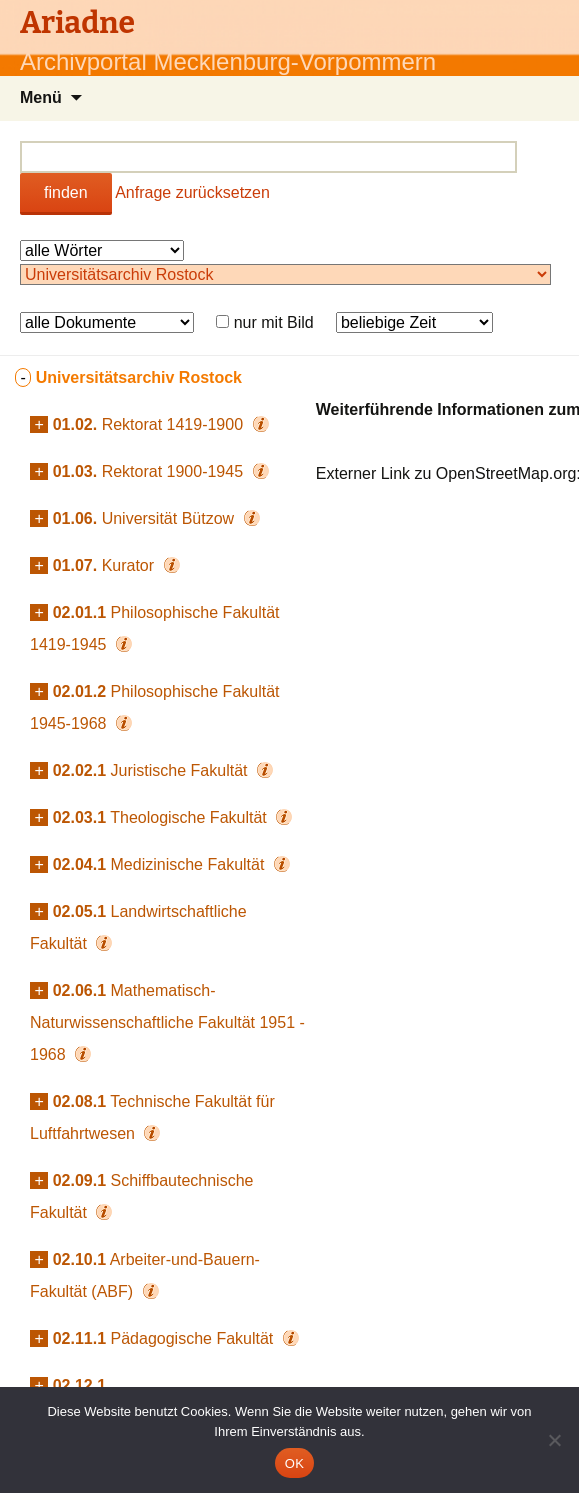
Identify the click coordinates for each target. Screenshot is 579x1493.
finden (66, 192)
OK (294, 1463)
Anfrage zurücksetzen (192, 192)
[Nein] (554, 1440)
